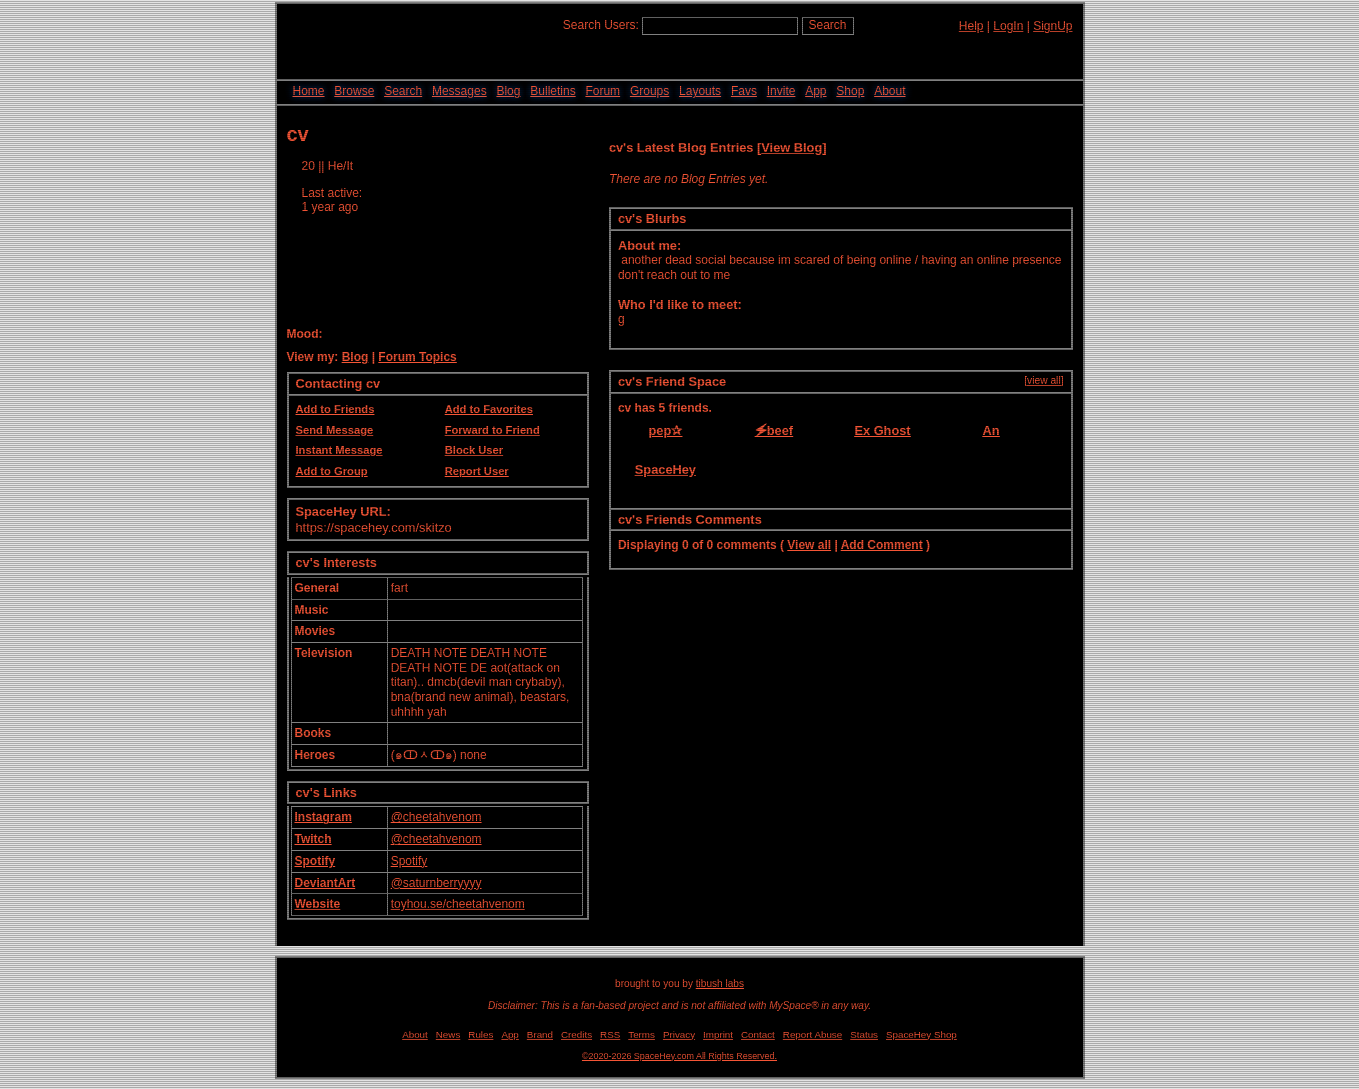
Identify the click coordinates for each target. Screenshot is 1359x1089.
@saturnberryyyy (436, 883)
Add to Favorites (489, 409)
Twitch (313, 839)
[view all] (1043, 380)
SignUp (1052, 26)
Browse (354, 91)
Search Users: (601, 25)
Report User (477, 471)
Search (828, 25)
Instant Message (339, 450)
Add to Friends (335, 409)
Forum (602, 91)
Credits (576, 1034)
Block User (474, 450)
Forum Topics (417, 357)
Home (309, 91)
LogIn (1008, 26)
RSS (610, 1034)
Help (971, 26)
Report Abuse (812, 1034)
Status (864, 1034)
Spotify (315, 861)
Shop (850, 91)
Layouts (700, 91)
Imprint (718, 1034)
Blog (508, 91)
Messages (459, 91)
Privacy (679, 1034)
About (889, 91)
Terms (641, 1034)
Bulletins (552, 91)
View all (809, 545)
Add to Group (332, 471)
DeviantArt (325, 883)
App (815, 91)
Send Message (335, 430)
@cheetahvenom (436, 817)
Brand (540, 1034)
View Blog (791, 147)
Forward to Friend (492, 430)
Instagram (323, 817)
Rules (480, 1034)
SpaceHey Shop (921, 1034)
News (448, 1034)
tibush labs (720, 983)
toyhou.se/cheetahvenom (458, 904)
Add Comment (882, 545)
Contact (758, 1034)
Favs (744, 91)
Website (318, 904)
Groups (649, 91)
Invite (781, 91)
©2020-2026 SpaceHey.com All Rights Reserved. (679, 1056)
